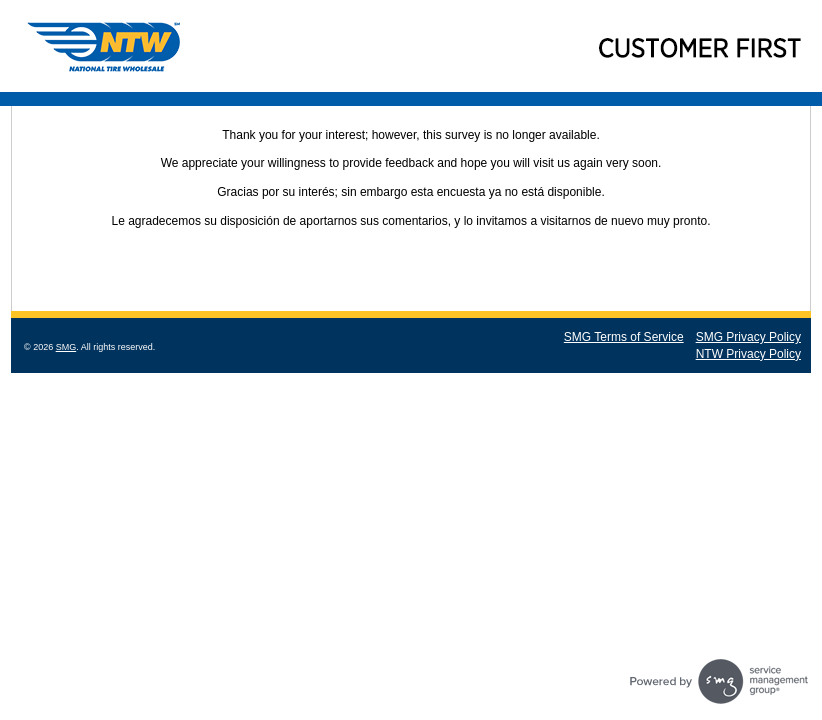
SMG (66, 347)
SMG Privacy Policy (748, 337)
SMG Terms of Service (624, 337)
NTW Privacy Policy (748, 354)
